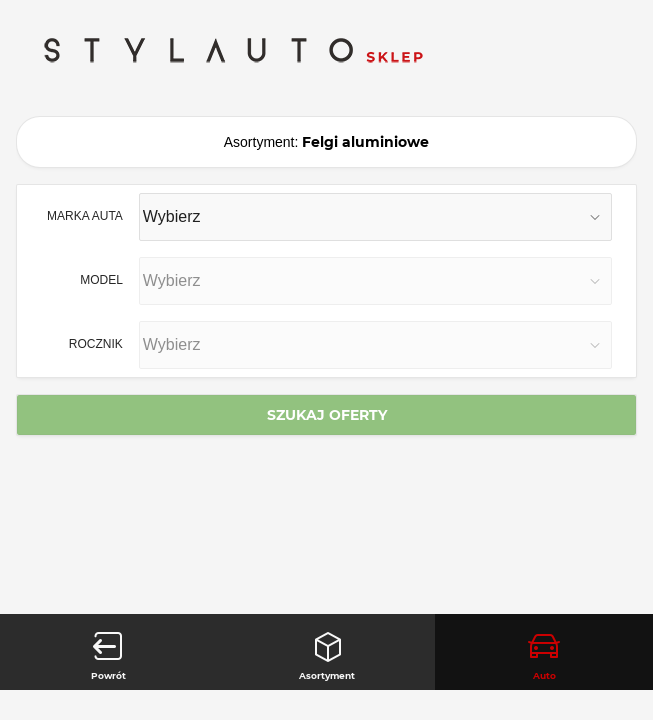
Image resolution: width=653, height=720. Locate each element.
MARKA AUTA (85, 215)
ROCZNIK (96, 343)
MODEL (101, 279)
